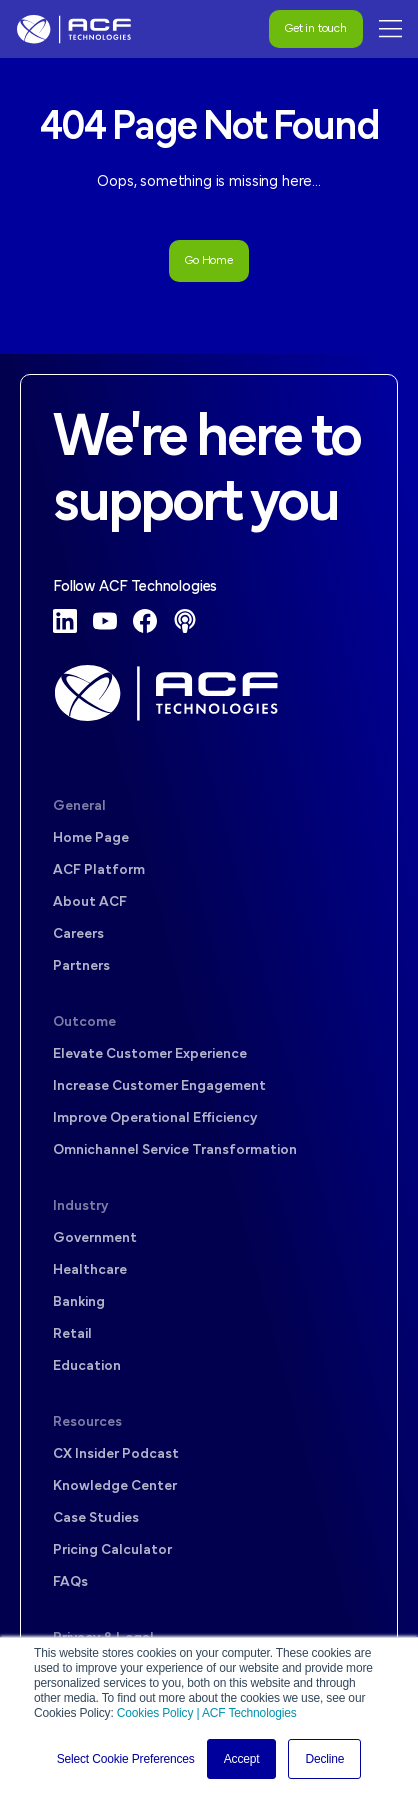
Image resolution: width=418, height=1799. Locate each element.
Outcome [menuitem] (84, 1022)
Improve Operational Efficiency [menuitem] (155, 1118)
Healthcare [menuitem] (90, 1270)
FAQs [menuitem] (70, 1582)
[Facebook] (145, 621)
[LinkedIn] (65, 621)
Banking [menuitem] (79, 1302)
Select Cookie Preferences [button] (126, 1759)
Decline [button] (324, 1759)
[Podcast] (185, 621)
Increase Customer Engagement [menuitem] (159, 1086)
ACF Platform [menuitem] (99, 870)
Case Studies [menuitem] (96, 1518)
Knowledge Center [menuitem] (115, 1486)
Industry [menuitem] (80, 1206)
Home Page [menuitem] (91, 838)
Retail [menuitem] (72, 1334)
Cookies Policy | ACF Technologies (207, 1713)
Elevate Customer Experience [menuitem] (150, 1054)
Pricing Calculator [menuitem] (112, 1550)
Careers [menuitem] (78, 934)
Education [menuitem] (87, 1366)
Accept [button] (242, 1759)
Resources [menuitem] (87, 1422)
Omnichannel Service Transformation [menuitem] (175, 1150)
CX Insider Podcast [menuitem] (116, 1454)
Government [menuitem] (95, 1238)
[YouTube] (105, 621)
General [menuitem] (79, 806)
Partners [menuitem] (81, 966)
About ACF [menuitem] (90, 902)
